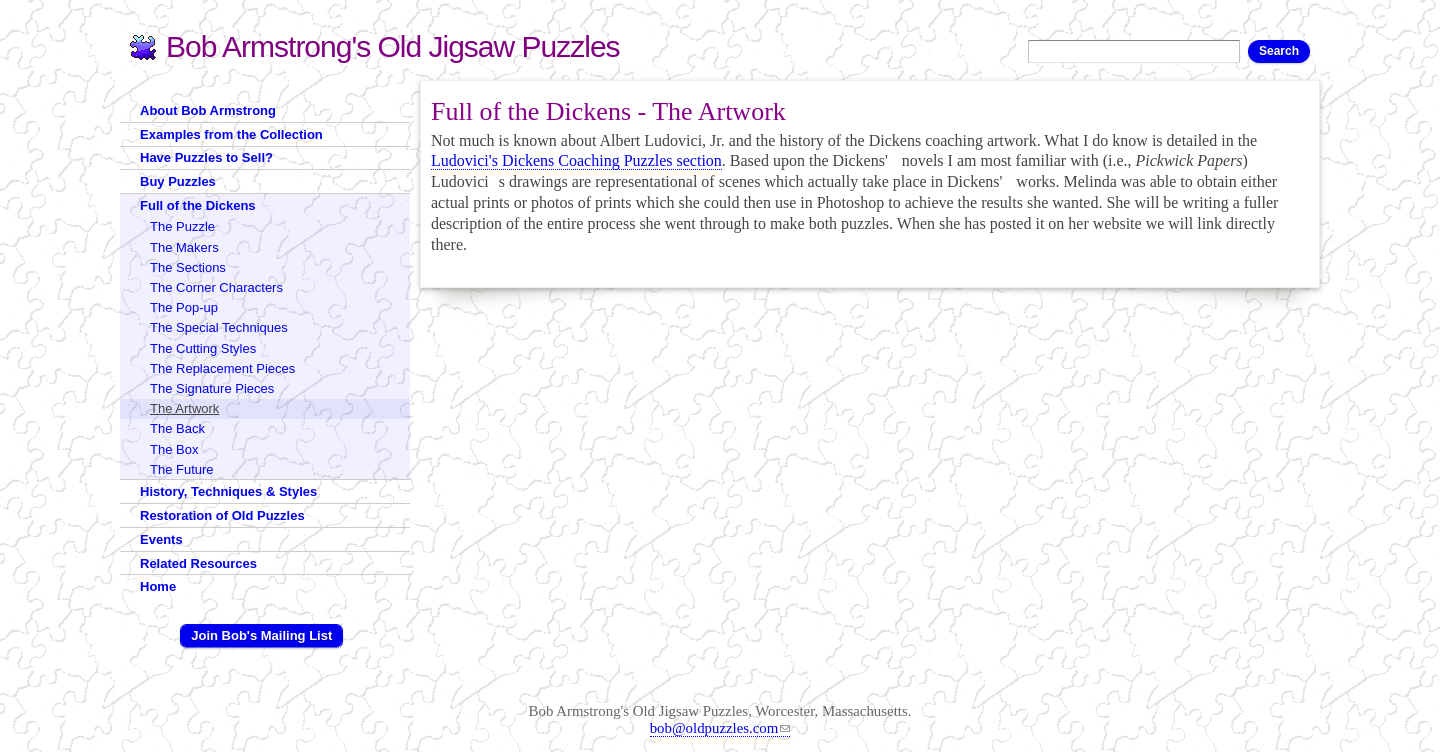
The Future (182, 469)
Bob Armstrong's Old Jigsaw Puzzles (393, 46)
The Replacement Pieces (222, 368)
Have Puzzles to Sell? (206, 157)
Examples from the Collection (231, 134)
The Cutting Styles (203, 348)
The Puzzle (182, 226)
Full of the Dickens (198, 205)
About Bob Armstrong (208, 110)
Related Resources (198, 563)
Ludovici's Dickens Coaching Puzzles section (576, 160)
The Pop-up (184, 307)
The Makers (184, 247)
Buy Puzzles (178, 181)
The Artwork (184, 408)
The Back (177, 428)
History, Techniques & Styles (228, 491)
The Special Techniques (219, 327)
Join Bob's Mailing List (261, 635)
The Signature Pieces (212, 388)
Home (158, 586)
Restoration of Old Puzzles (222, 515)
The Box (174, 449)
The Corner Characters (216, 287)
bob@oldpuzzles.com (720, 728)
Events (161, 539)
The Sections (188, 267)
